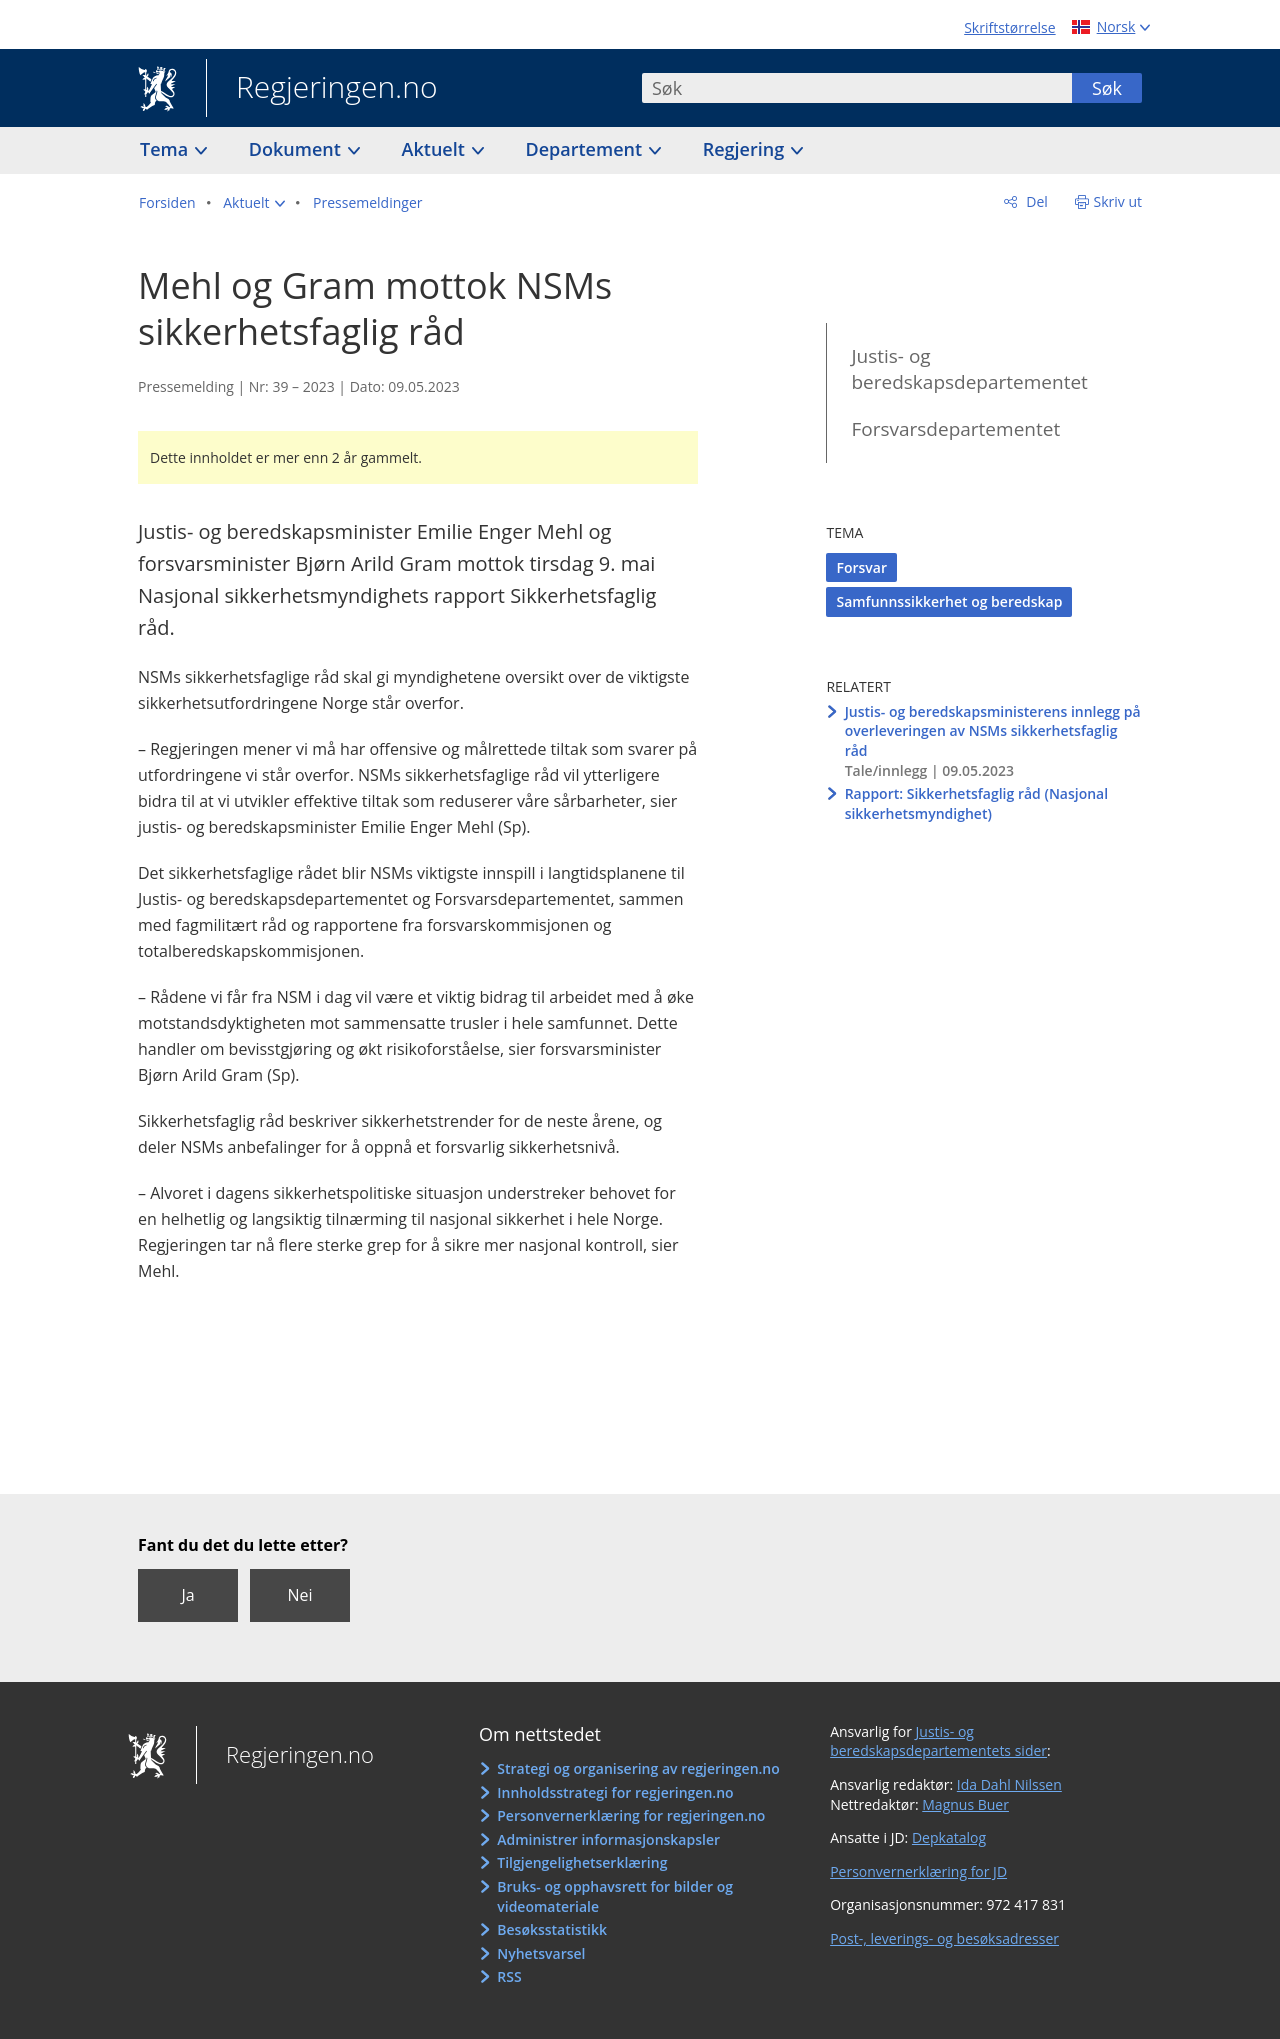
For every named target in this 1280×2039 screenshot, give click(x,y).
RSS (509, 1976)
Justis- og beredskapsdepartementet (969, 369)
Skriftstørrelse (1009, 27)
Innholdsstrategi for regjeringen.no (615, 1792)
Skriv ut (1118, 201)
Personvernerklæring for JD (918, 1871)
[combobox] (857, 88)
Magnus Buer (965, 1804)
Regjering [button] (746, 149)
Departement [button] (586, 149)
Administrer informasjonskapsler (608, 1839)
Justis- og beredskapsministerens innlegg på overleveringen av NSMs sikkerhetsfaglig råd (993, 731)
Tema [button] (166, 149)
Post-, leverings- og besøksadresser (944, 1938)
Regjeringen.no (322, 89)
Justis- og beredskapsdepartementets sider (938, 1741)
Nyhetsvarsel (541, 1953)
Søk (1107, 88)
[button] (254, 203)
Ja (187, 1595)
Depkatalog (949, 1837)
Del (1035, 201)
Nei (299, 1595)
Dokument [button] (297, 149)
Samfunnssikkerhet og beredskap (949, 601)
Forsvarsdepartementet (955, 429)
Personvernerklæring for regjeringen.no (631, 1815)
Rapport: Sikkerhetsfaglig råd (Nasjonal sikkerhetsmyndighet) (977, 803)
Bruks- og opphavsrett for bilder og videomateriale (615, 1896)
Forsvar (861, 567)
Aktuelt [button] (436, 149)
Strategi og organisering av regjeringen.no (638, 1768)
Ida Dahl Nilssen (1009, 1784)
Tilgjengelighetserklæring (582, 1862)
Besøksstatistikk (552, 1929)
